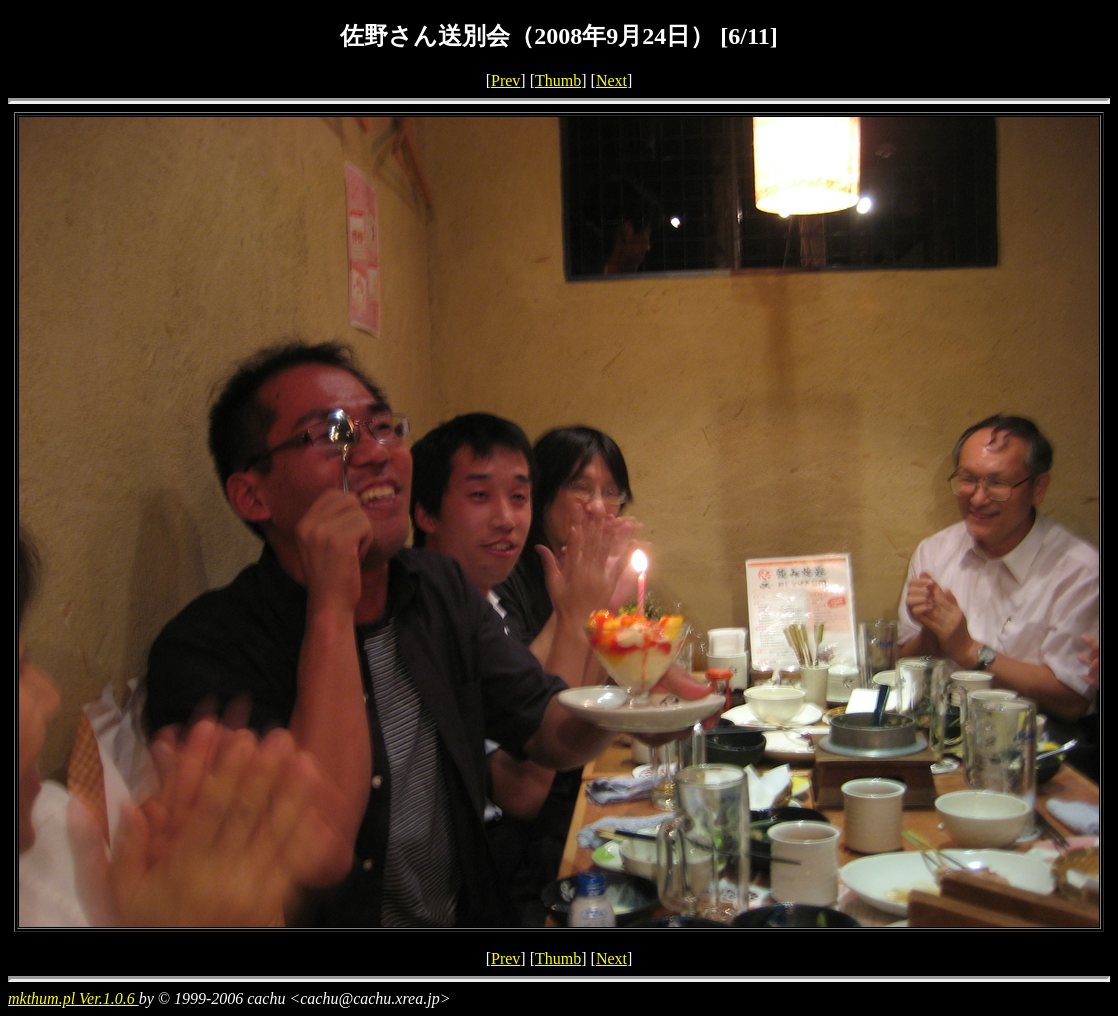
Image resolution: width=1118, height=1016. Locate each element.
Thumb (558, 80)
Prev (505, 80)
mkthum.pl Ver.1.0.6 (73, 998)
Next (611, 80)
